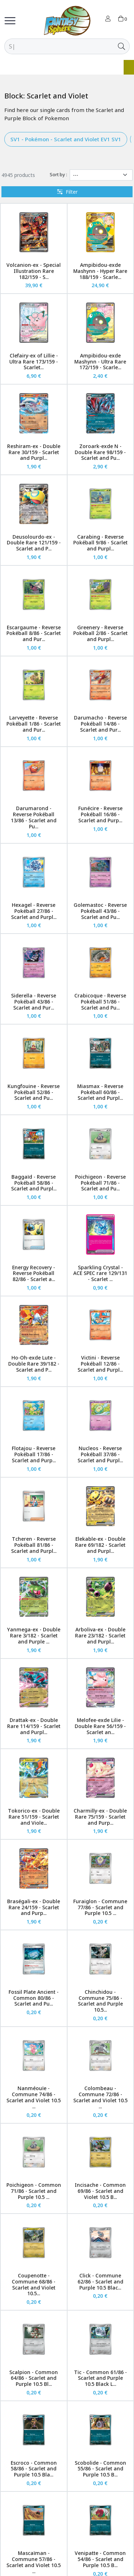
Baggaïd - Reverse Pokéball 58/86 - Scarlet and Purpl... (33, 1182)
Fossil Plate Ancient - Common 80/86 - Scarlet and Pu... (34, 1997)
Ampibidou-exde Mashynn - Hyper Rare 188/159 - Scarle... (100, 270)
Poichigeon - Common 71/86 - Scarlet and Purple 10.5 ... (33, 2190)
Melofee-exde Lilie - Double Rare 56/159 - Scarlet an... (100, 1726)
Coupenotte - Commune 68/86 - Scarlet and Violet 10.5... (33, 2284)
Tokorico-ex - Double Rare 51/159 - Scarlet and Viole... (34, 1816)
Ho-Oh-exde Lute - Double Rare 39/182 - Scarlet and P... (33, 1363)
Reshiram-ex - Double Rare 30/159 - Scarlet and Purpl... (33, 452)
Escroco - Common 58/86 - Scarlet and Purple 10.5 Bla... (34, 2468)
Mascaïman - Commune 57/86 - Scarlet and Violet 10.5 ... (33, 2562)
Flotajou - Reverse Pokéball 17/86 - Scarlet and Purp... (34, 1454)
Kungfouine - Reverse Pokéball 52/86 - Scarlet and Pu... (34, 1092)
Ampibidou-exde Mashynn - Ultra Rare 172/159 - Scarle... (100, 361)
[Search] (59, 46)
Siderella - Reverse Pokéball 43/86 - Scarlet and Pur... (33, 1001)
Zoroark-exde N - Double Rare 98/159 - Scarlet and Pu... (100, 452)
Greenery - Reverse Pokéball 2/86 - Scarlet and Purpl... (100, 633)
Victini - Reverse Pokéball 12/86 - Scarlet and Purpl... (100, 1363)
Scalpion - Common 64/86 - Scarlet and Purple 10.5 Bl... (33, 2378)
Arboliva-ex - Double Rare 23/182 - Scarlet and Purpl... (100, 1635)
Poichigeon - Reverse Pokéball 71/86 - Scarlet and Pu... (100, 1182)
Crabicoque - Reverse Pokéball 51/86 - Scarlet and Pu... (100, 1001)
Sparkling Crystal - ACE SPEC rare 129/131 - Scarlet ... (100, 1273)
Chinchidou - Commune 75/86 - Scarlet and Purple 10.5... (100, 2000)
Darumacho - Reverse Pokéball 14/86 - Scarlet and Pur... (100, 723)
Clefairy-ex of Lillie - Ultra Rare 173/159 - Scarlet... (33, 361)
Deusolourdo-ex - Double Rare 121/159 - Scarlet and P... (34, 542)
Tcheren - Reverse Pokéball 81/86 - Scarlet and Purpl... (33, 1544)
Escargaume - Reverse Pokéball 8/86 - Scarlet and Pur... (33, 633)
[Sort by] (101, 175)
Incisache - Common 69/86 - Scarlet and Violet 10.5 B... (100, 2190)
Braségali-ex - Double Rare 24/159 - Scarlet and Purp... (33, 1907)
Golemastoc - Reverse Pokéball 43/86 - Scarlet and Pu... (100, 910)
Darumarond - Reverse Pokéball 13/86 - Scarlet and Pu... (33, 817)
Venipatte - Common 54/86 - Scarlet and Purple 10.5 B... (100, 2559)
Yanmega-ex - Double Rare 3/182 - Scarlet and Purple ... (33, 1635)
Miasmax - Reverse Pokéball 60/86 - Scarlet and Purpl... (100, 1092)
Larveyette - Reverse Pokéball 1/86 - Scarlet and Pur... (33, 723)
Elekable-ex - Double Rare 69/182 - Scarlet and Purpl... (100, 1544)
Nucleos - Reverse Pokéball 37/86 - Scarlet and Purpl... (100, 1454)
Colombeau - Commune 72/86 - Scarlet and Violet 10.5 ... (100, 2097)
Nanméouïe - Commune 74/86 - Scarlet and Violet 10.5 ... (33, 2097)
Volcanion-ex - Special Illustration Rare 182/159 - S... (33, 270)
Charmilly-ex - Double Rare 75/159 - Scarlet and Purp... (100, 1816)
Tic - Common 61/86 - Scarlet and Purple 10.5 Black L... (100, 2378)
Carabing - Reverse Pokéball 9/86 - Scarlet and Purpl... (100, 542)
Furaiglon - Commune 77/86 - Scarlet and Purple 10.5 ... (100, 1907)
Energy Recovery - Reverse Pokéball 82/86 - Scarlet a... (33, 1273)
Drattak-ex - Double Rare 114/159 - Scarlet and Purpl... (33, 1726)
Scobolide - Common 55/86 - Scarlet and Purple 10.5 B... (100, 2468)
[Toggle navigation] (10, 21)
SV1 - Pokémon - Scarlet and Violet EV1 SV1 (65, 139)
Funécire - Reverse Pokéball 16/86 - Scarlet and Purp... (100, 814)
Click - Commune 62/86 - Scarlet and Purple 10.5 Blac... (100, 2281)
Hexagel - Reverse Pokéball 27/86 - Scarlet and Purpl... (33, 910)
